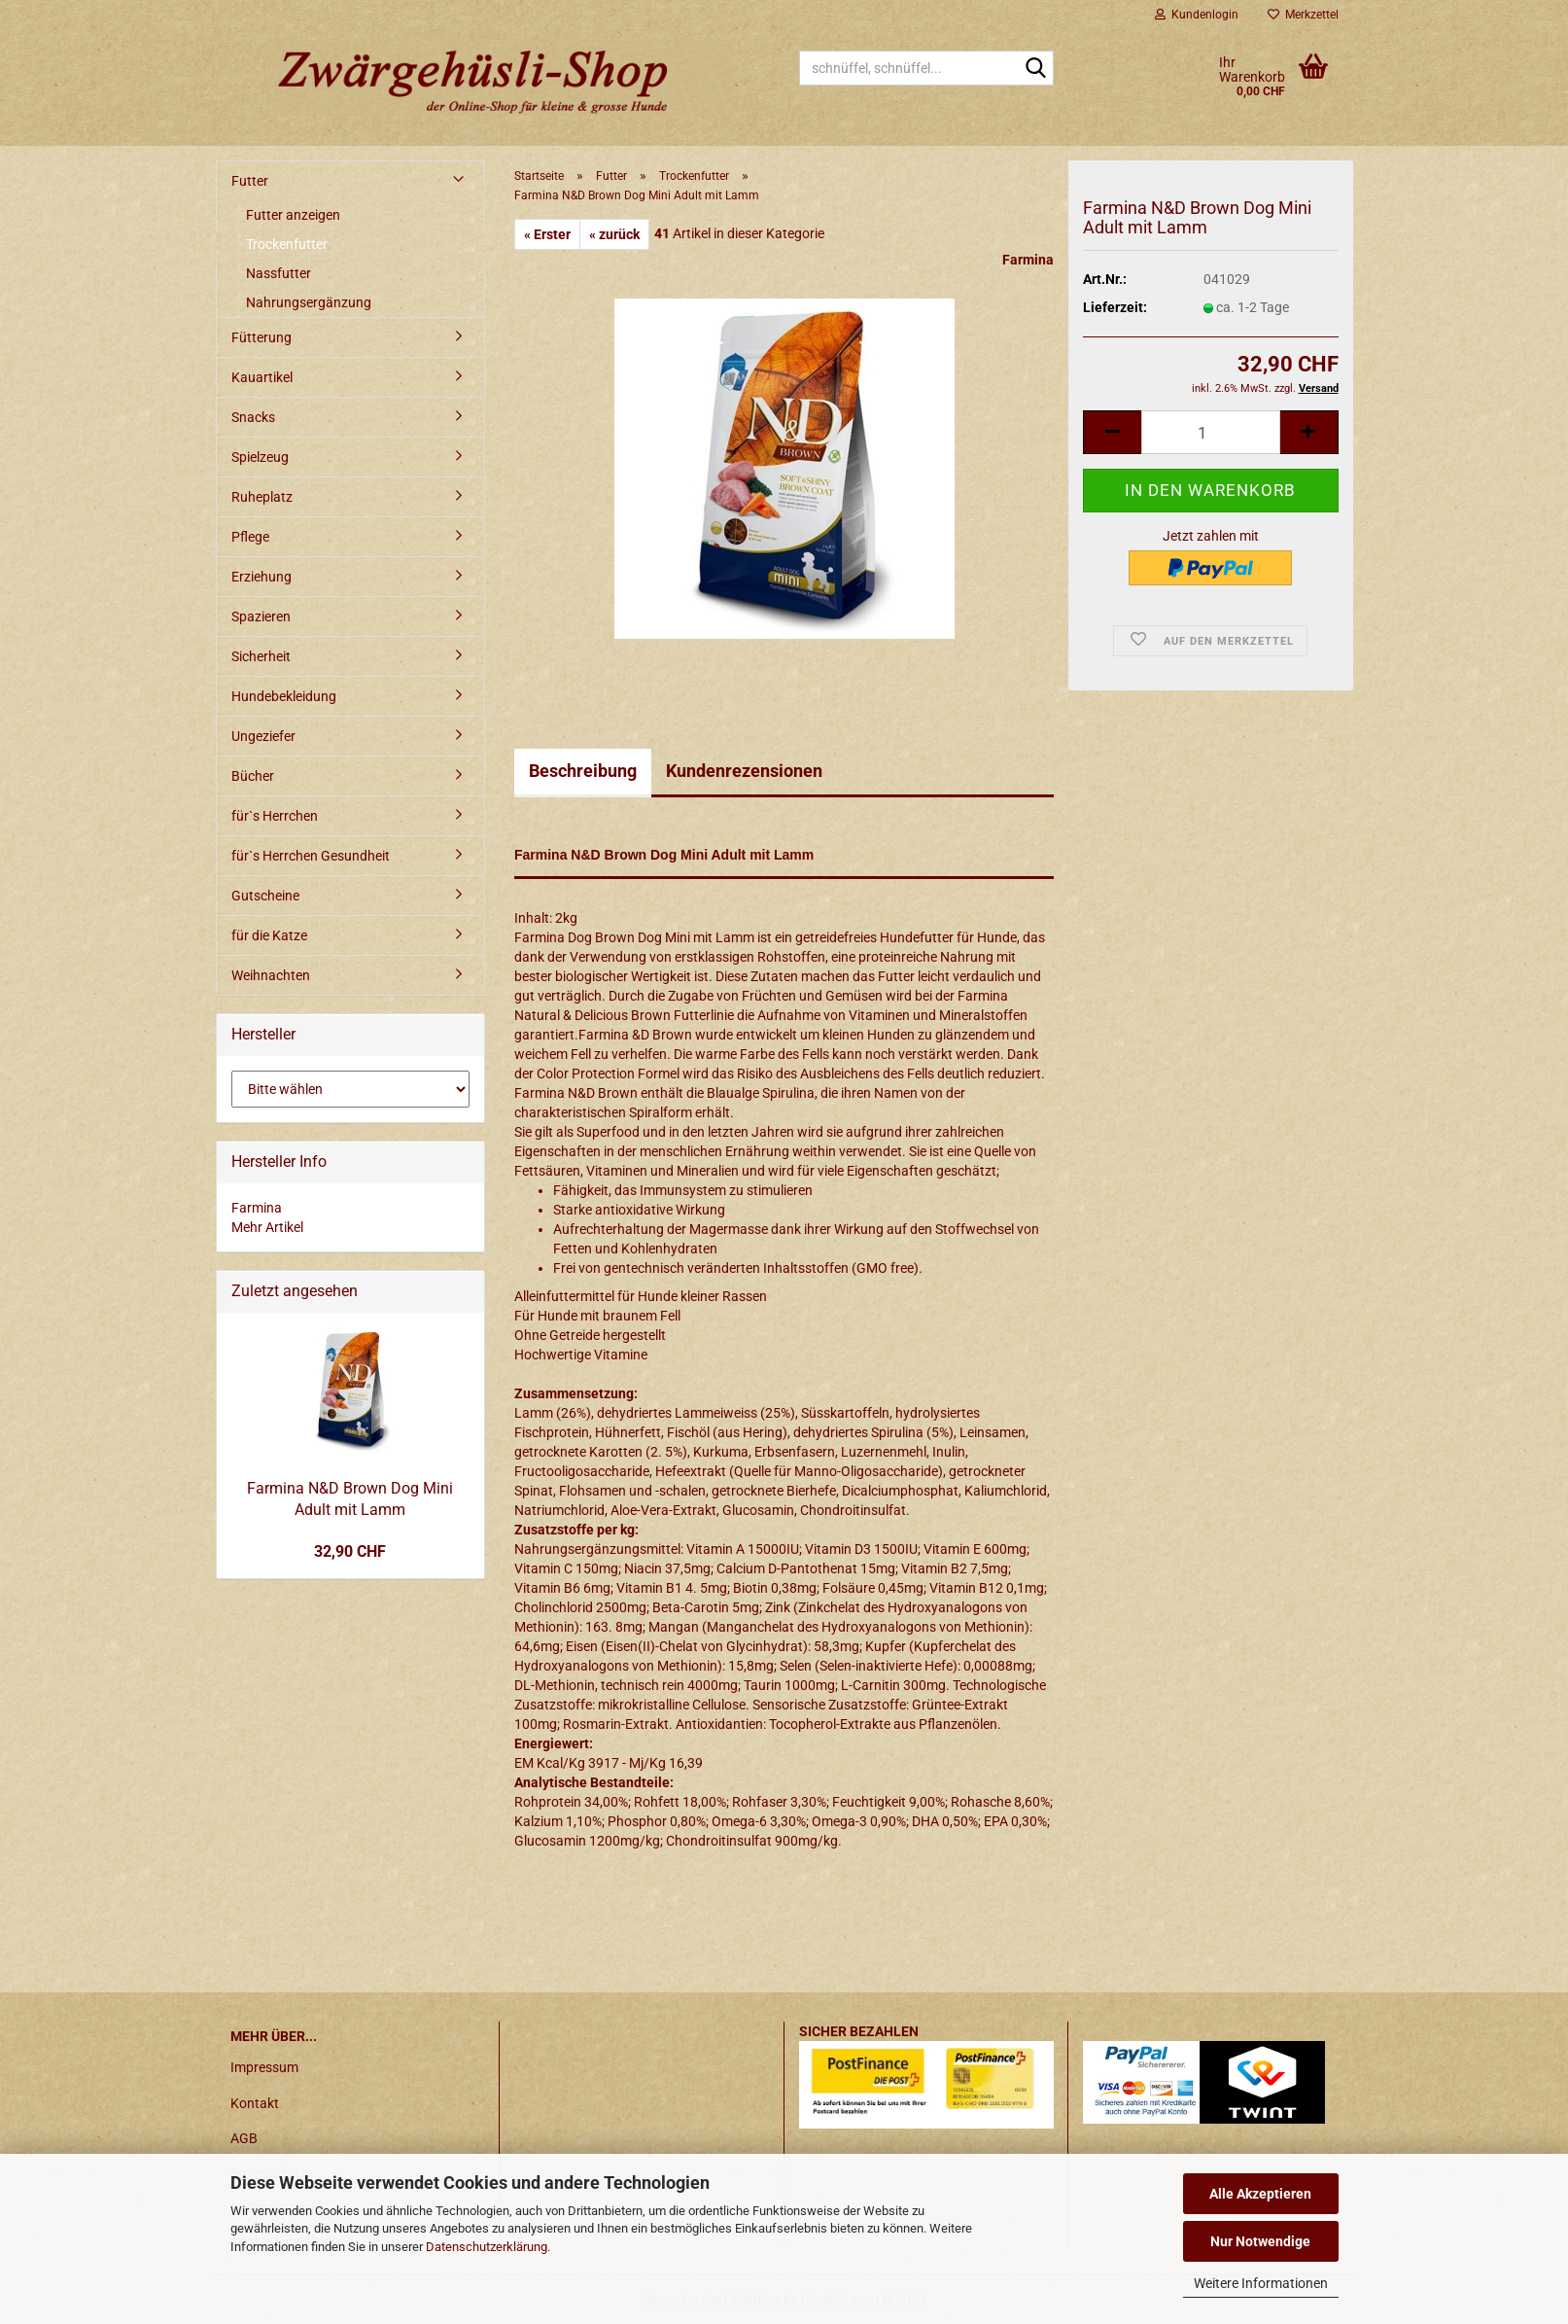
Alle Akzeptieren (1260, 2193)
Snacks (253, 417)
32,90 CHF (350, 1551)
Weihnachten (270, 975)
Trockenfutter (287, 244)
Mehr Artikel (267, 1227)
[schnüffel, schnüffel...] (1035, 69)
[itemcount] (1210, 432)
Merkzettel (1303, 14)
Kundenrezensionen (744, 770)
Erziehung (261, 576)
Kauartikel (262, 377)
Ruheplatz (262, 497)
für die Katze (269, 935)
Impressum (264, 2067)
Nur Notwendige (1260, 2241)
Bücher (252, 776)
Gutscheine (265, 895)
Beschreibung (583, 770)
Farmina (1028, 259)
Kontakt (254, 2103)
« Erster (547, 234)
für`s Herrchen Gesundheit (310, 855)
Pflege (250, 537)
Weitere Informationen (1261, 2283)
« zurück (614, 234)
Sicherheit (261, 656)
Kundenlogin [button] (1196, 14)
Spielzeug (260, 457)
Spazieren (261, 616)
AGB (244, 2138)
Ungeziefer (263, 736)
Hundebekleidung (283, 696)
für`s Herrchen (274, 816)
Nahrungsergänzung (308, 302)
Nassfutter (278, 273)
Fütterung (261, 337)
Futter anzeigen (293, 215)
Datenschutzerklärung (486, 2246)
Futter (249, 181)
